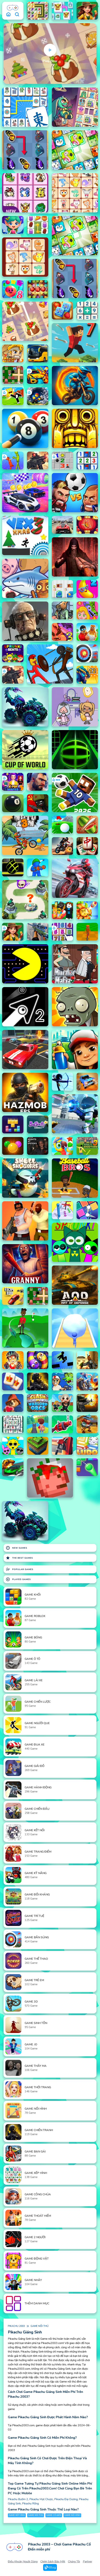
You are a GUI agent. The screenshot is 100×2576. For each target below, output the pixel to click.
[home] (8, 14)
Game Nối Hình (72, 2515)
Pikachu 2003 (16, 2326)
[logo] (12, 8)
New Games (16, 1548)
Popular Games (19, 1569)
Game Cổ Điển (53, 2515)
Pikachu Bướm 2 (18, 2499)
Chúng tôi (74, 2562)
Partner (87, 2562)
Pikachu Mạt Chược (41, 2499)
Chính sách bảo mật (52, 2562)
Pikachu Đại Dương (66, 2499)
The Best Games (19, 1558)
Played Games (18, 1579)
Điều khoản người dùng (23, 2562)
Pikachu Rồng (30, 2503)
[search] (17, 14)
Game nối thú (39, 2326)
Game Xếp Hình (17, 2515)
